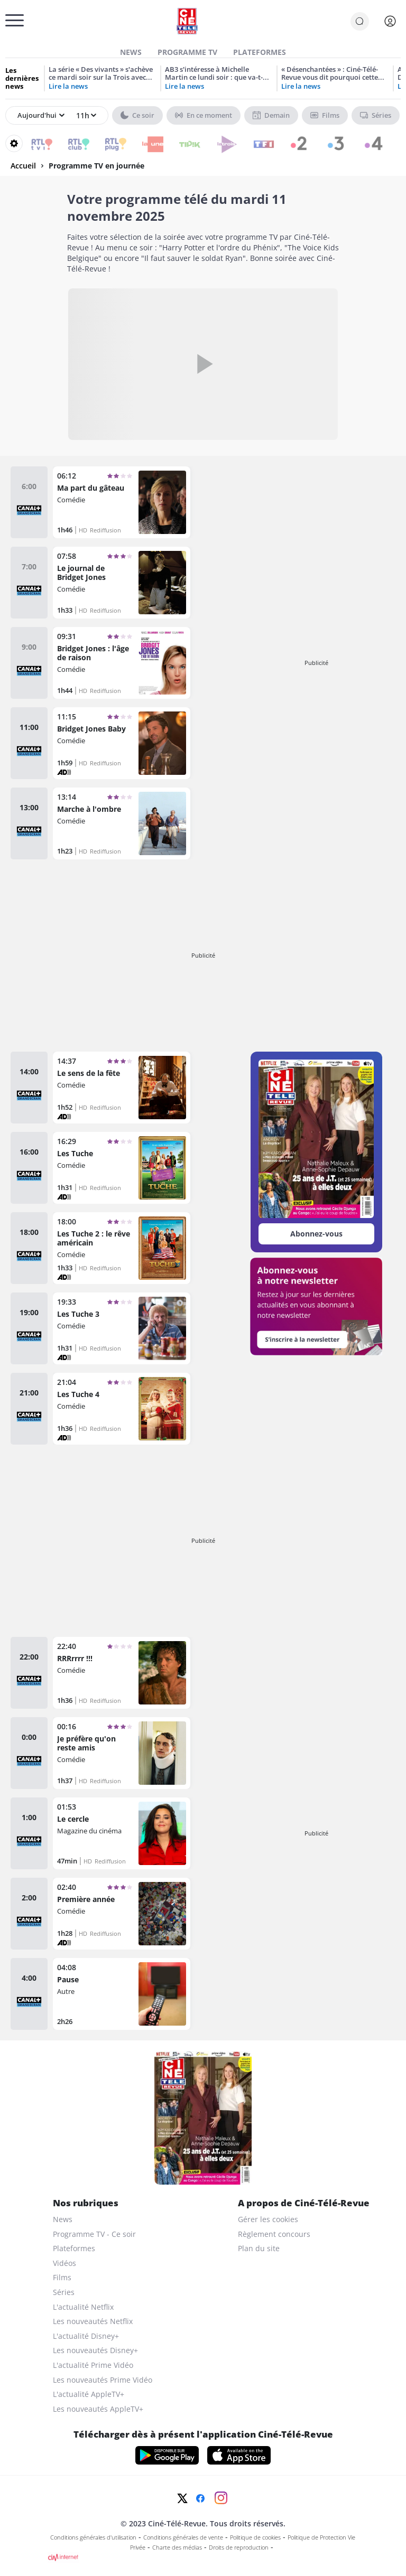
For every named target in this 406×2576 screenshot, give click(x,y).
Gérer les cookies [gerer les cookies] (268, 2219)
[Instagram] (221, 2497)
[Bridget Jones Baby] (121, 743)
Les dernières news (22, 78)
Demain (271, 115)
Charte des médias (177, 2547)
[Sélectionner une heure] (85, 115)
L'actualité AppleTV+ (88, 2394)
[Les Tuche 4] (121, 1409)
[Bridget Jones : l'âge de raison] (121, 663)
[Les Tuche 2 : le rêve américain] (121, 1248)
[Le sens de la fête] (121, 1087)
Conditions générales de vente (183, 2537)
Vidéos (64, 2263)
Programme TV (187, 52)
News (131, 52)
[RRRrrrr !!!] (121, 1673)
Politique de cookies (255, 2537)
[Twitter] (182, 2498)
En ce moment (203, 115)
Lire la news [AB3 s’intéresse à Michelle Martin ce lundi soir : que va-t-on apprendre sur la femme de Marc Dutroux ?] (184, 86)
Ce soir (137, 115)
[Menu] (8, 23)
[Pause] (121, 1994)
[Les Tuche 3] (121, 1328)
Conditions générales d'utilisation (93, 2537)
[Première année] (121, 1914)
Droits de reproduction (239, 2547)
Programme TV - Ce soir (94, 2234)
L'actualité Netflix (83, 2307)
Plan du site (259, 2248)
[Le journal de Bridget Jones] (121, 583)
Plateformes (259, 52)
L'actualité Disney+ (86, 2336)
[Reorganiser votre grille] (14, 143)
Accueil (23, 166)
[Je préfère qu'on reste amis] (121, 1753)
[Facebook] (200, 2498)
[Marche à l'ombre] (121, 823)
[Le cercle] (121, 1833)
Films (324, 115)
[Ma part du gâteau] (121, 502)
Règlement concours (274, 2234)
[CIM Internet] (203, 2557)
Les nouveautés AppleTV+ (98, 2409)
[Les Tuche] (121, 1168)
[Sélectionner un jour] (41, 115)
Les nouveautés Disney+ (95, 2350)
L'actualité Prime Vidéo (93, 2365)
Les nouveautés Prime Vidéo (102, 2380)
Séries (375, 115)
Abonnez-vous (316, 1234)
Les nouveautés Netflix (93, 2321)
